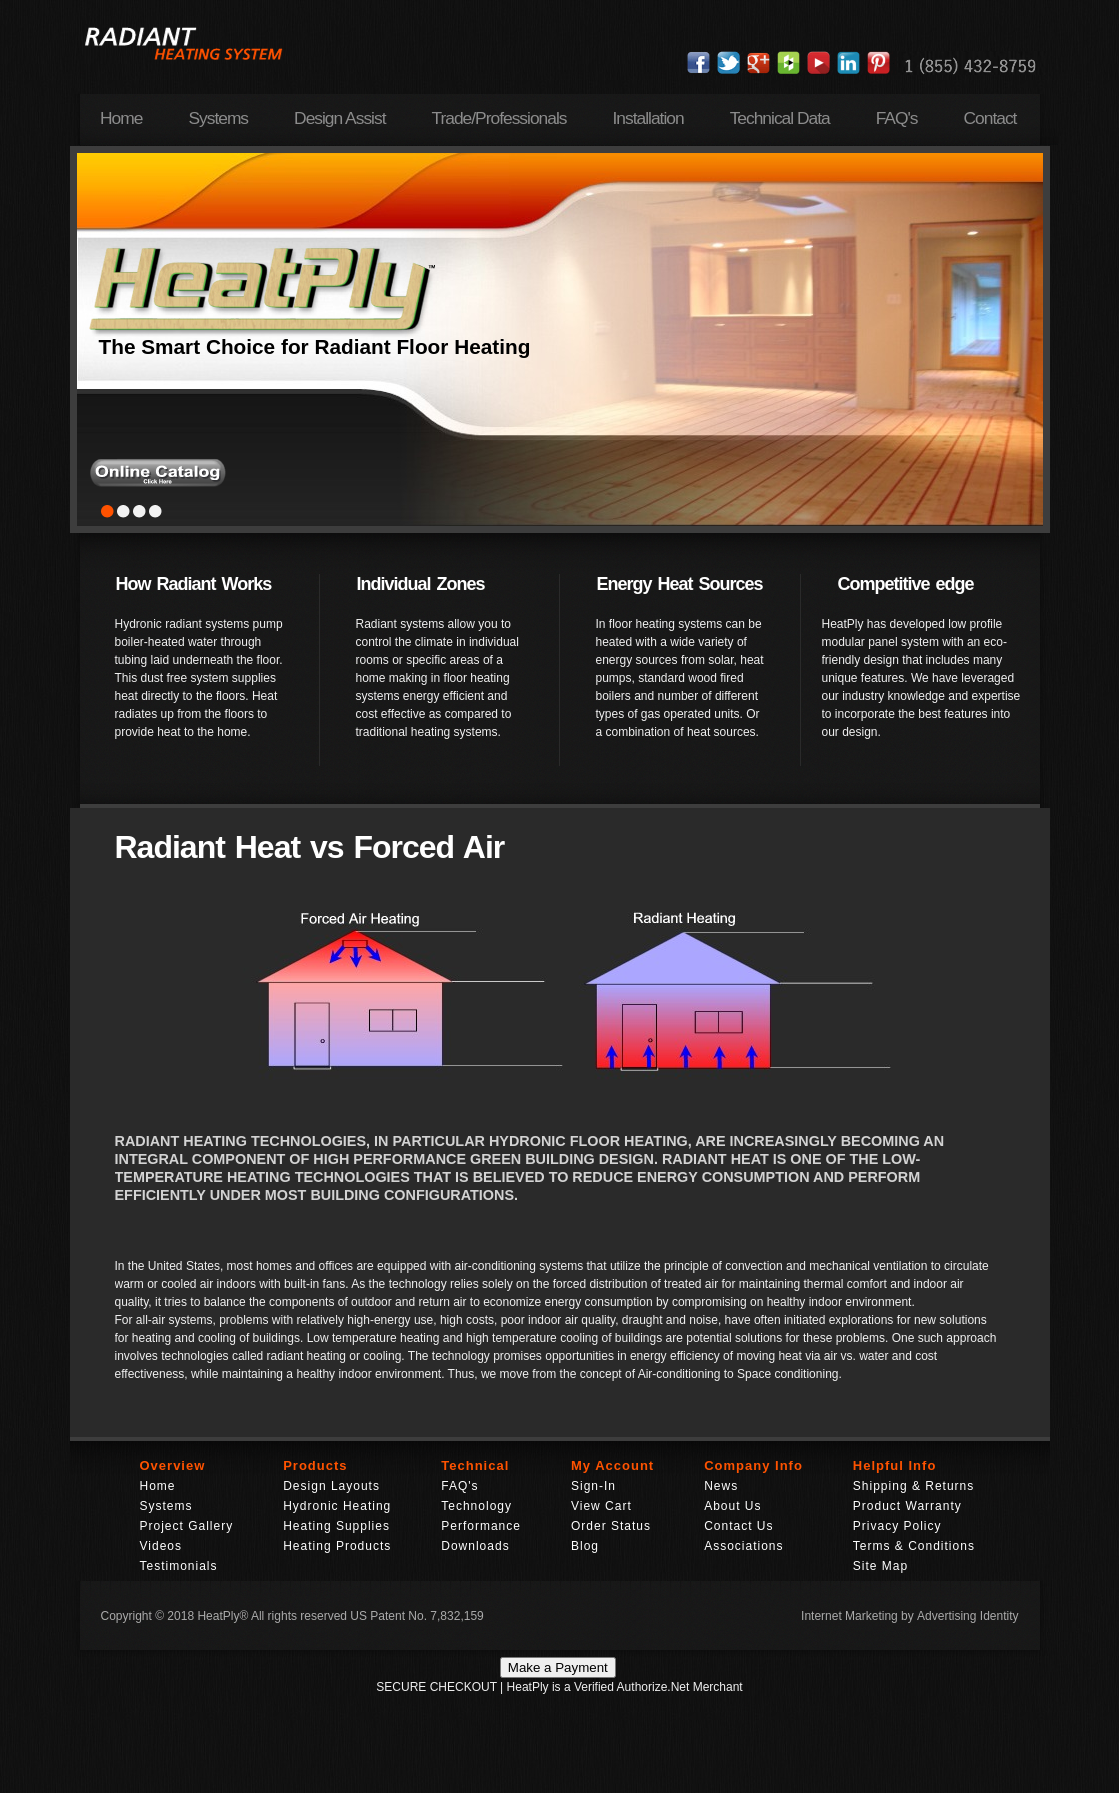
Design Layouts (331, 1486)
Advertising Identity (967, 1616)
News (721, 1486)
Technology (476, 1506)
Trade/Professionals (498, 118)
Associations (743, 1546)
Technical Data (780, 118)
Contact (990, 118)
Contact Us (738, 1526)
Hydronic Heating (337, 1506)
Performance (481, 1526)
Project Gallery (187, 1526)
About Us (732, 1506)
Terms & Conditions (914, 1546)
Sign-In (593, 1486)
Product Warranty (907, 1506)
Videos (161, 1546)
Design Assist (339, 118)
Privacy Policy (897, 1526)
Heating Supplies (336, 1526)
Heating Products (337, 1546)
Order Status (611, 1526)
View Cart (601, 1506)
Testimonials (179, 1566)
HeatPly (218, 1616)
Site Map (880, 1566)
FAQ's (897, 118)
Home (121, 118)
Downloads (475, 1546)
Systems (218, 118)
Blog (585, 1546)
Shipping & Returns (913, 1486)
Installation (647, 118)
